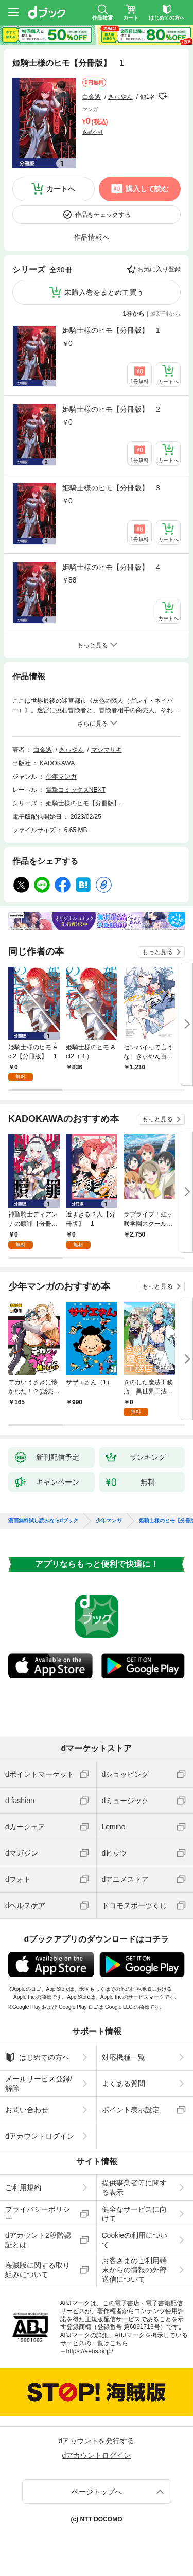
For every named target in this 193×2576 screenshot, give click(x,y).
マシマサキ (106, 749)
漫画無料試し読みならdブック (43, 1520)
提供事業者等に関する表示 (134, 2187)
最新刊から (165, 314)
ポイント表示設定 (131, 2110)
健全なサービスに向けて (134, 2213)
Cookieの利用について (135, 2240)
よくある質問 (123, 2083)
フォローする (162, 96)
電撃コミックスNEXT (76, 789)
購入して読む (147, 189)
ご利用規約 (23, 2187)
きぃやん (120, 96)
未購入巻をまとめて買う (104, 292)
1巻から (134, 314)
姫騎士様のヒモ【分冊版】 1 (111, 330)
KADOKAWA (57, 763)
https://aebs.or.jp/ (89, 2351)
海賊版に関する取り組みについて (37, 2270)
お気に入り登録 (159, 269)
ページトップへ (97, 2491)
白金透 (91, 96)
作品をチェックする (103, 214)
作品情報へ (92, 237)
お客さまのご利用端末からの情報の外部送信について (134, 2269)
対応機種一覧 (123, 2057)
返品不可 (92, 132)
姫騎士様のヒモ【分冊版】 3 (111, 488)
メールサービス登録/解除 (38, 2083)
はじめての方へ (37, 2057)
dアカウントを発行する (97, 2441)
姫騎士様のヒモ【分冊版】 (83, 803)
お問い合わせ (26, 2110)
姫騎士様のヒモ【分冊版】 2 (111, 409)
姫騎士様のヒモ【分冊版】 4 (111, 567)
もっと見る (157, 952)
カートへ (60, 189)
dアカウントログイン (39, 2136)
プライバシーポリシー (37, 2213)
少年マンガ (61, 776)
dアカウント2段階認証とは (38, 2240)
